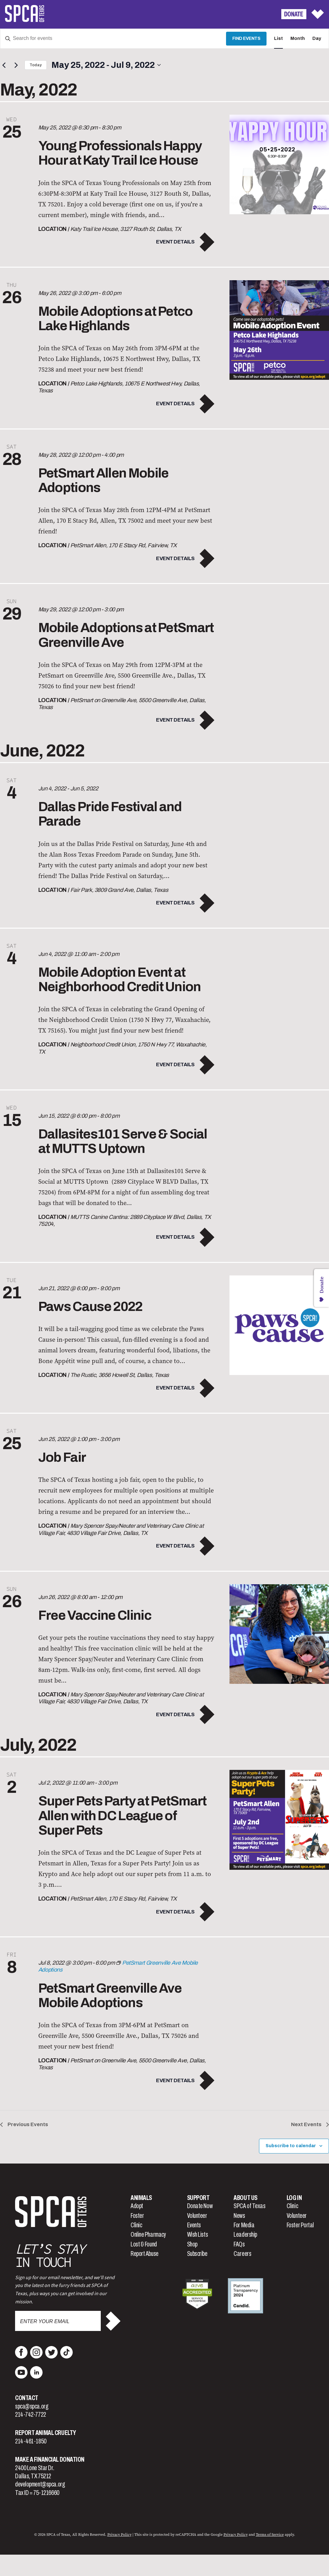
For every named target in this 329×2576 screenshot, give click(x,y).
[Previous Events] (4, 65)
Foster (137, 2215)
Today (36, 65)
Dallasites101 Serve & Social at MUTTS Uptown (122, 1141)
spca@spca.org (31, 2406)
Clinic (136, 2225)
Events (194, 2225)
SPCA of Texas (249, 2206)
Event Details (175, 241)
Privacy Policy (119, 2534)
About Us (245, 2198)
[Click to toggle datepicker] (106, 65)
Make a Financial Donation (49, 2459)
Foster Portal (300, 2225)
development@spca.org (40, 2484)
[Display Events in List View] (278, 39)
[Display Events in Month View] (297, 39)
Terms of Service (270, 2534)
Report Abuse (145, 2253)
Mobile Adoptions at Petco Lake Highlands (115, 318)
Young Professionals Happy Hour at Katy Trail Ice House (120, 153)
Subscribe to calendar (291, 2145)
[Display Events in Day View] (316, 39)
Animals (141, 2198)
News (239, 2215)
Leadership (245, 2234)
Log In (294, 2198)
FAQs (239, 2244)
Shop (192, 2244)
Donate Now (200, 2206)
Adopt (137, 2206)
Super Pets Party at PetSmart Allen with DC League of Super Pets (122, 1815)
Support (198, 2198)
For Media (244, 2225)
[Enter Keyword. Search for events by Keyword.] (113, 39)
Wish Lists (197, 2234)
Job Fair (62, 1457)
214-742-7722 (30, 2414)
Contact (26, 2398)
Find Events (246, 38)
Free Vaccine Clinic (94, 1615)
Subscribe (197, 2253)
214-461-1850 (30, 2441)
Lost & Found (144, 2244)
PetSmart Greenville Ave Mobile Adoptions (109, 1995)
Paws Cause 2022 (90, 1306)
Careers (242, 2253)
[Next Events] (16, 65)
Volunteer (197, 2215)
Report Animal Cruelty (45, 2433)
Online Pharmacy (148, 2234)
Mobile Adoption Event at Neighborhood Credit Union (119, 979)
